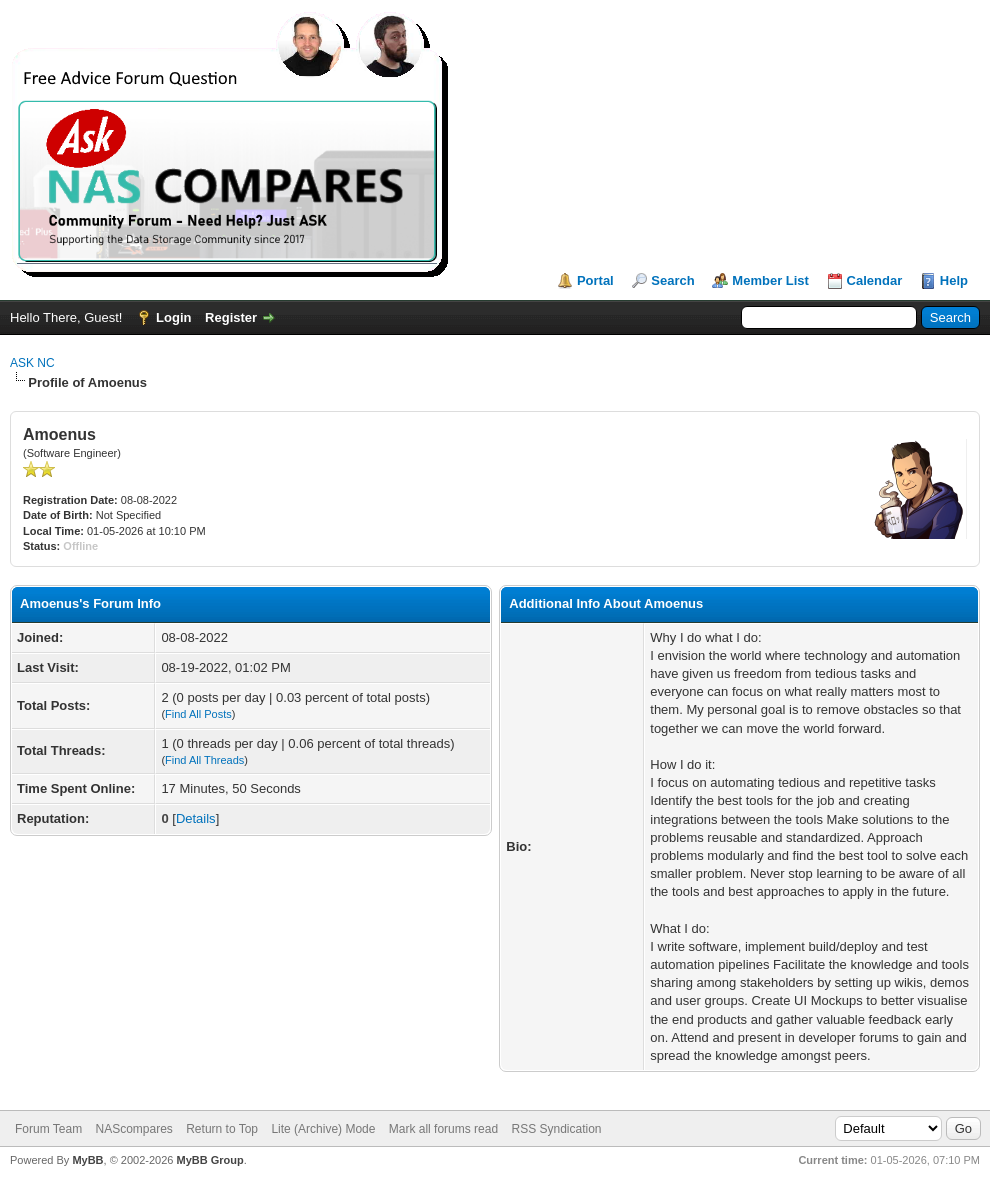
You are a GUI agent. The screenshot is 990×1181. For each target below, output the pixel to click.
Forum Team (48, 1129)
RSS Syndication (556, 1129)
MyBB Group (209, 1160)
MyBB (87, 1160)
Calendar (875, 280)
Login (173, 317)
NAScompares (133, 1129)
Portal (595, 280)
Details (196, 818)
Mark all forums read (443, 1129)
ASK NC (32, 363)
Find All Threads (204, 760)
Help (954, 280)
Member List (770, 280)
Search (672, 280)
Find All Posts (198, 714)
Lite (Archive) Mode (323, 1129)
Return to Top (222, 1129)
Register (231, 317)
